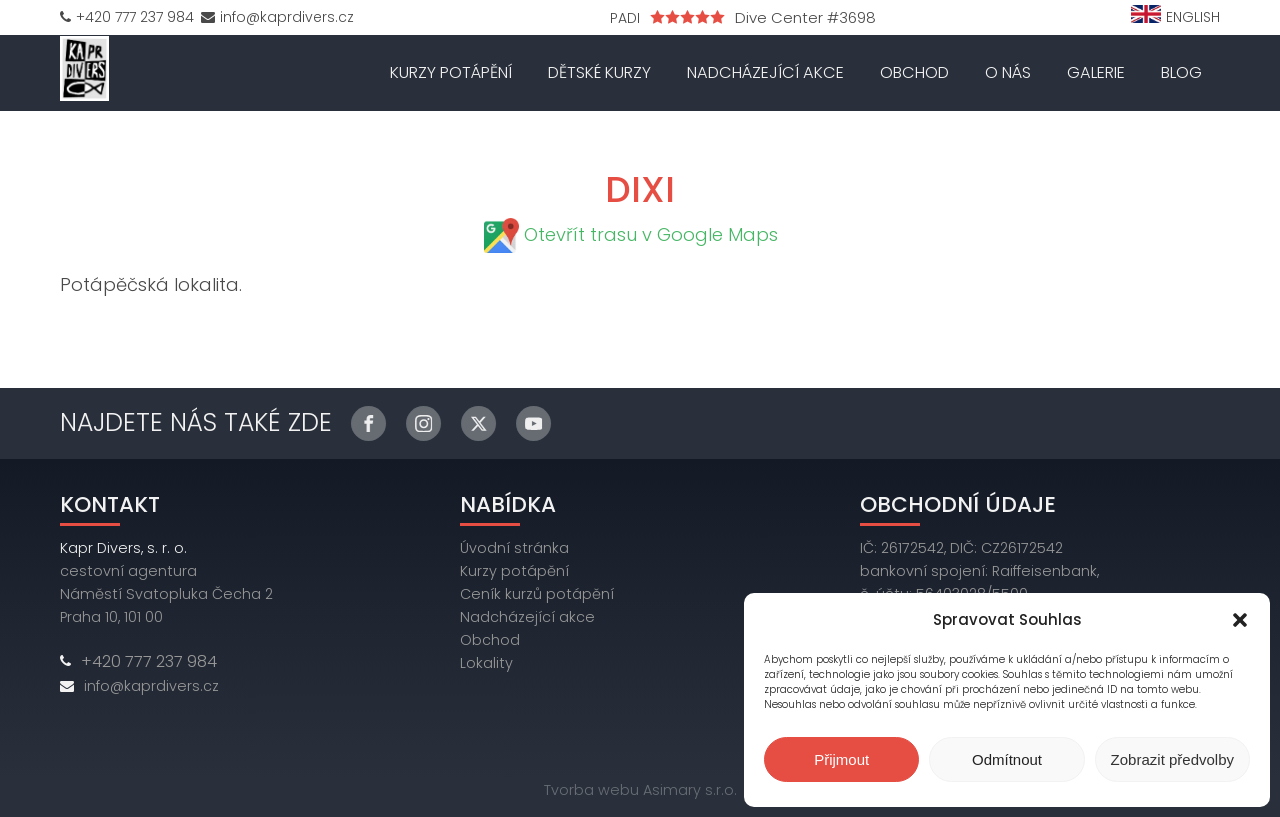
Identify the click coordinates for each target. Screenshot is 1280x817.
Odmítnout (1007, 759)
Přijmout (841, 759)
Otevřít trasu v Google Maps (651, 234)
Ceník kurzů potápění (537, 594)
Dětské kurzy (599, 72)
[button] (1240, 620)
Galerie (1096, 72)
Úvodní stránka (514, 548)
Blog (1181, 72)
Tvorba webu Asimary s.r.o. (640, 790)
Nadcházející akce (765, 72)
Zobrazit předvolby (1172, 759)
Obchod (914, 72)
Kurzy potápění (451, 72)
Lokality (486, 663)
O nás (1008, 72)
